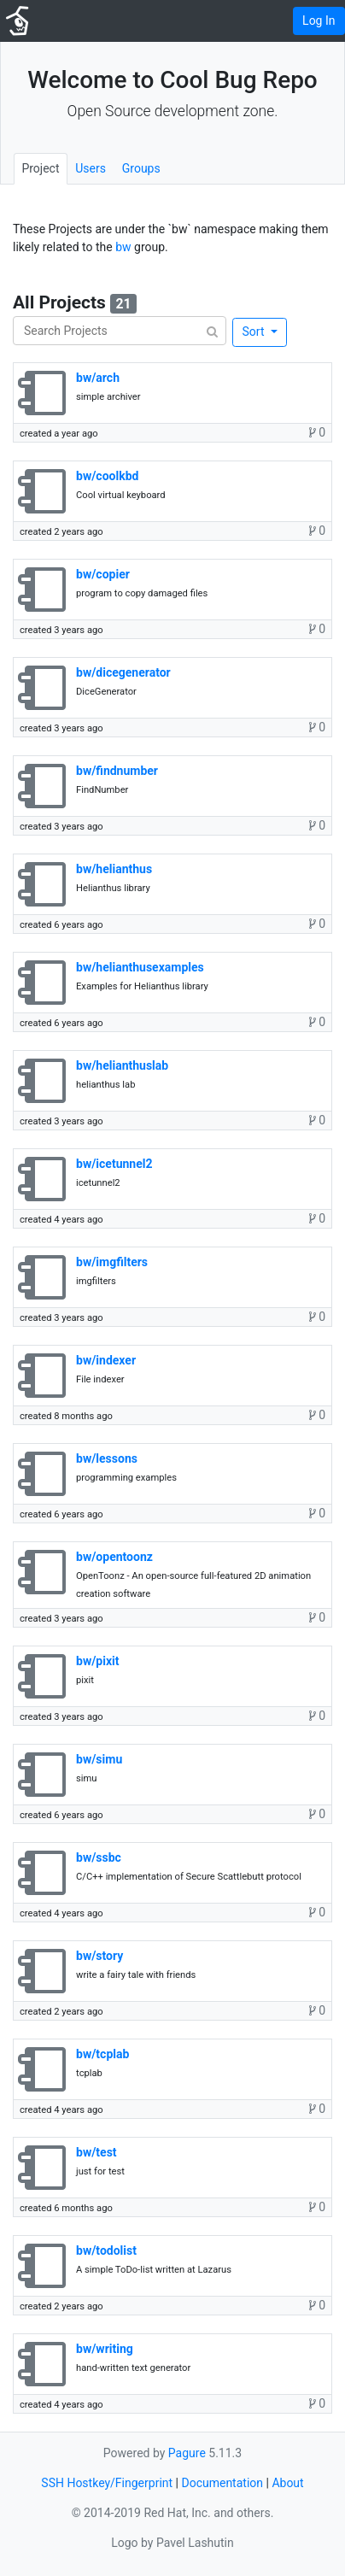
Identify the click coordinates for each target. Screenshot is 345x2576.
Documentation (222, 2483)
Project (40, 168)
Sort (255, 331)
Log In (318, 20)
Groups (141, 168)
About (287, 2483)
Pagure (187, 2453)
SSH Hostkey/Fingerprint (106, 2483)
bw (123, 247)
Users (90, 168)
